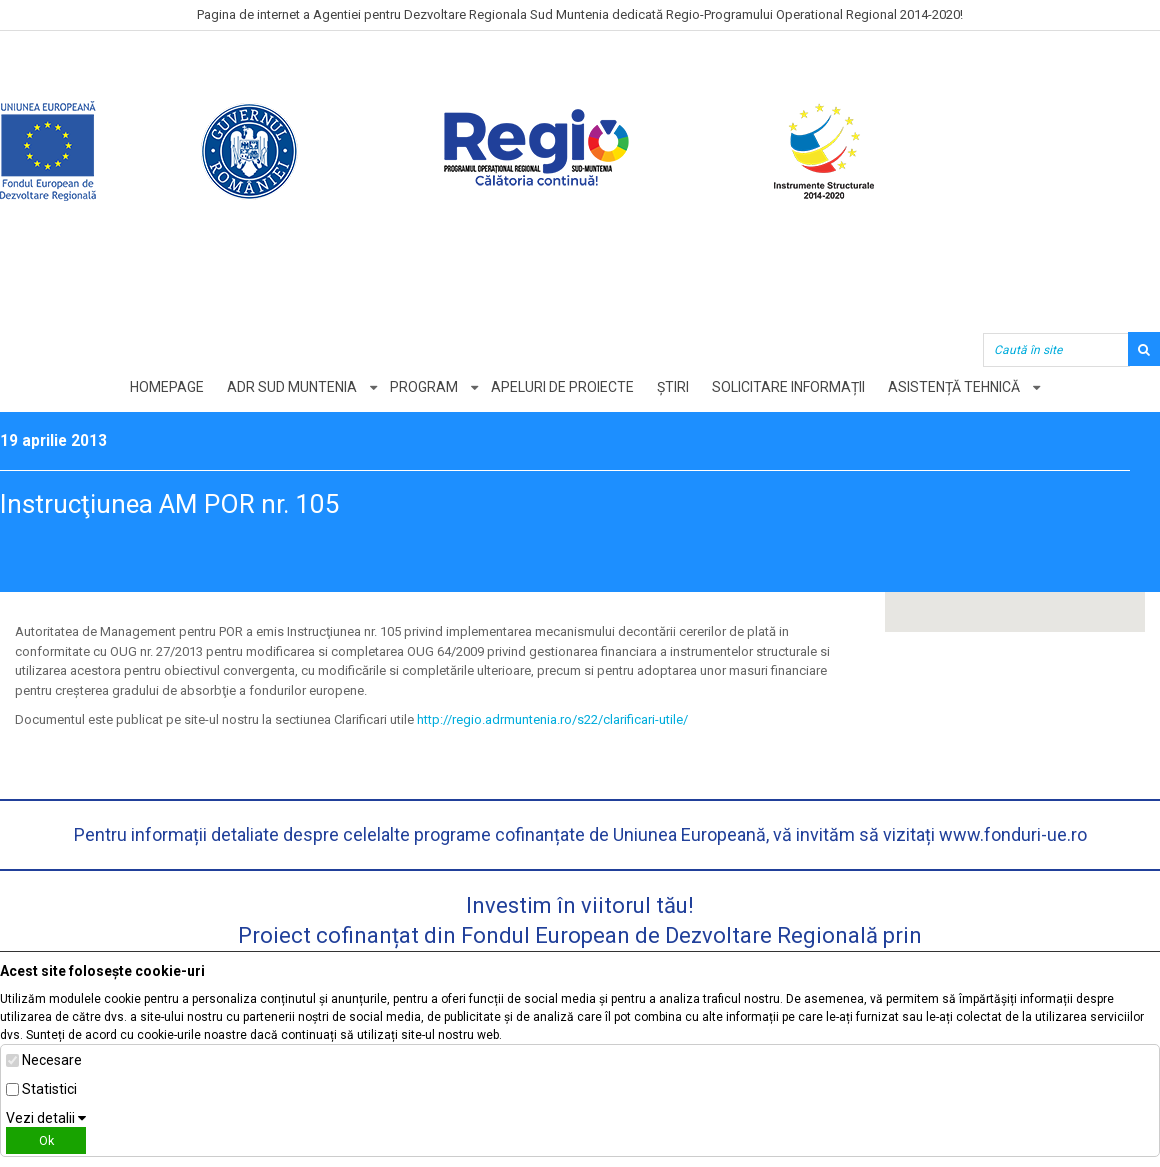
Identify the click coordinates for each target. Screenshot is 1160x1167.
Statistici (49, 1089)
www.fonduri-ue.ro (1013, 834)
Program (424, 387)
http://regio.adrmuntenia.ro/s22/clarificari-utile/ (552, 719)
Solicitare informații (788, 387)
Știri (673, 387)
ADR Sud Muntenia (292, 387)
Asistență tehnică (954, 387)
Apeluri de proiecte (562, 387)
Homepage (167, 387)
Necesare (52, 1060)
